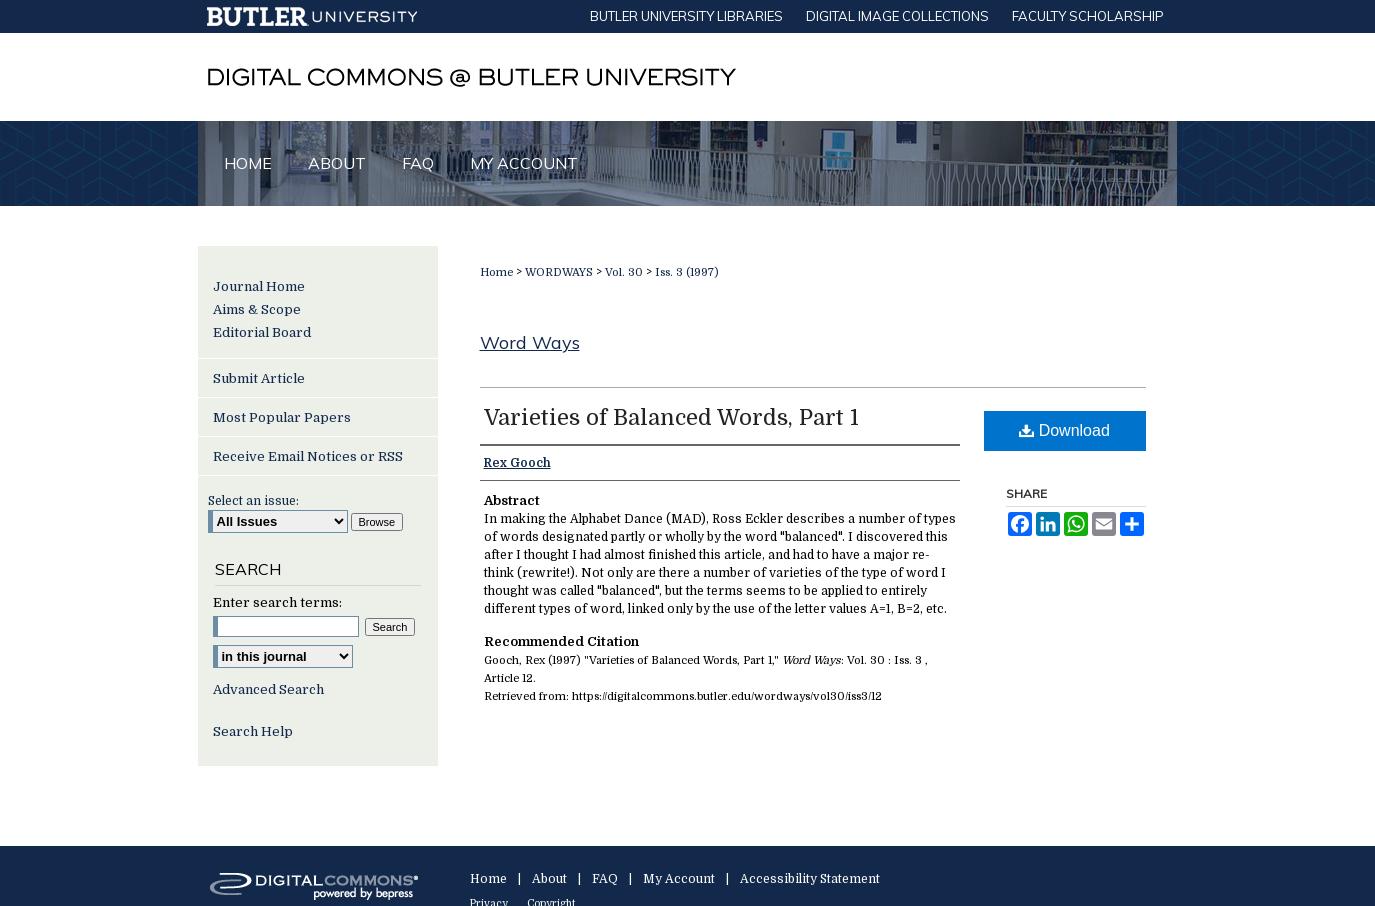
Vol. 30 (624, 272)
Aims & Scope (257, 309)
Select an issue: (253, 501)
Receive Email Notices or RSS (308, 456)
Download (1064, 430)
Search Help (253, 731)
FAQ (605, 879)
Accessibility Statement (810, 879)
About (549, 879)
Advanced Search (268, 689)
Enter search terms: (277, 602)
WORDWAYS (559, 272)
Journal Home (259, 286)
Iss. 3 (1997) (687, 272)
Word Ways (530, 342)
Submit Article (259, 378)
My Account (679, 879)
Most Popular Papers (282, 417)
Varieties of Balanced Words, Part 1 (671, 417)
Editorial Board (262, 332)
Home (496, 272)
